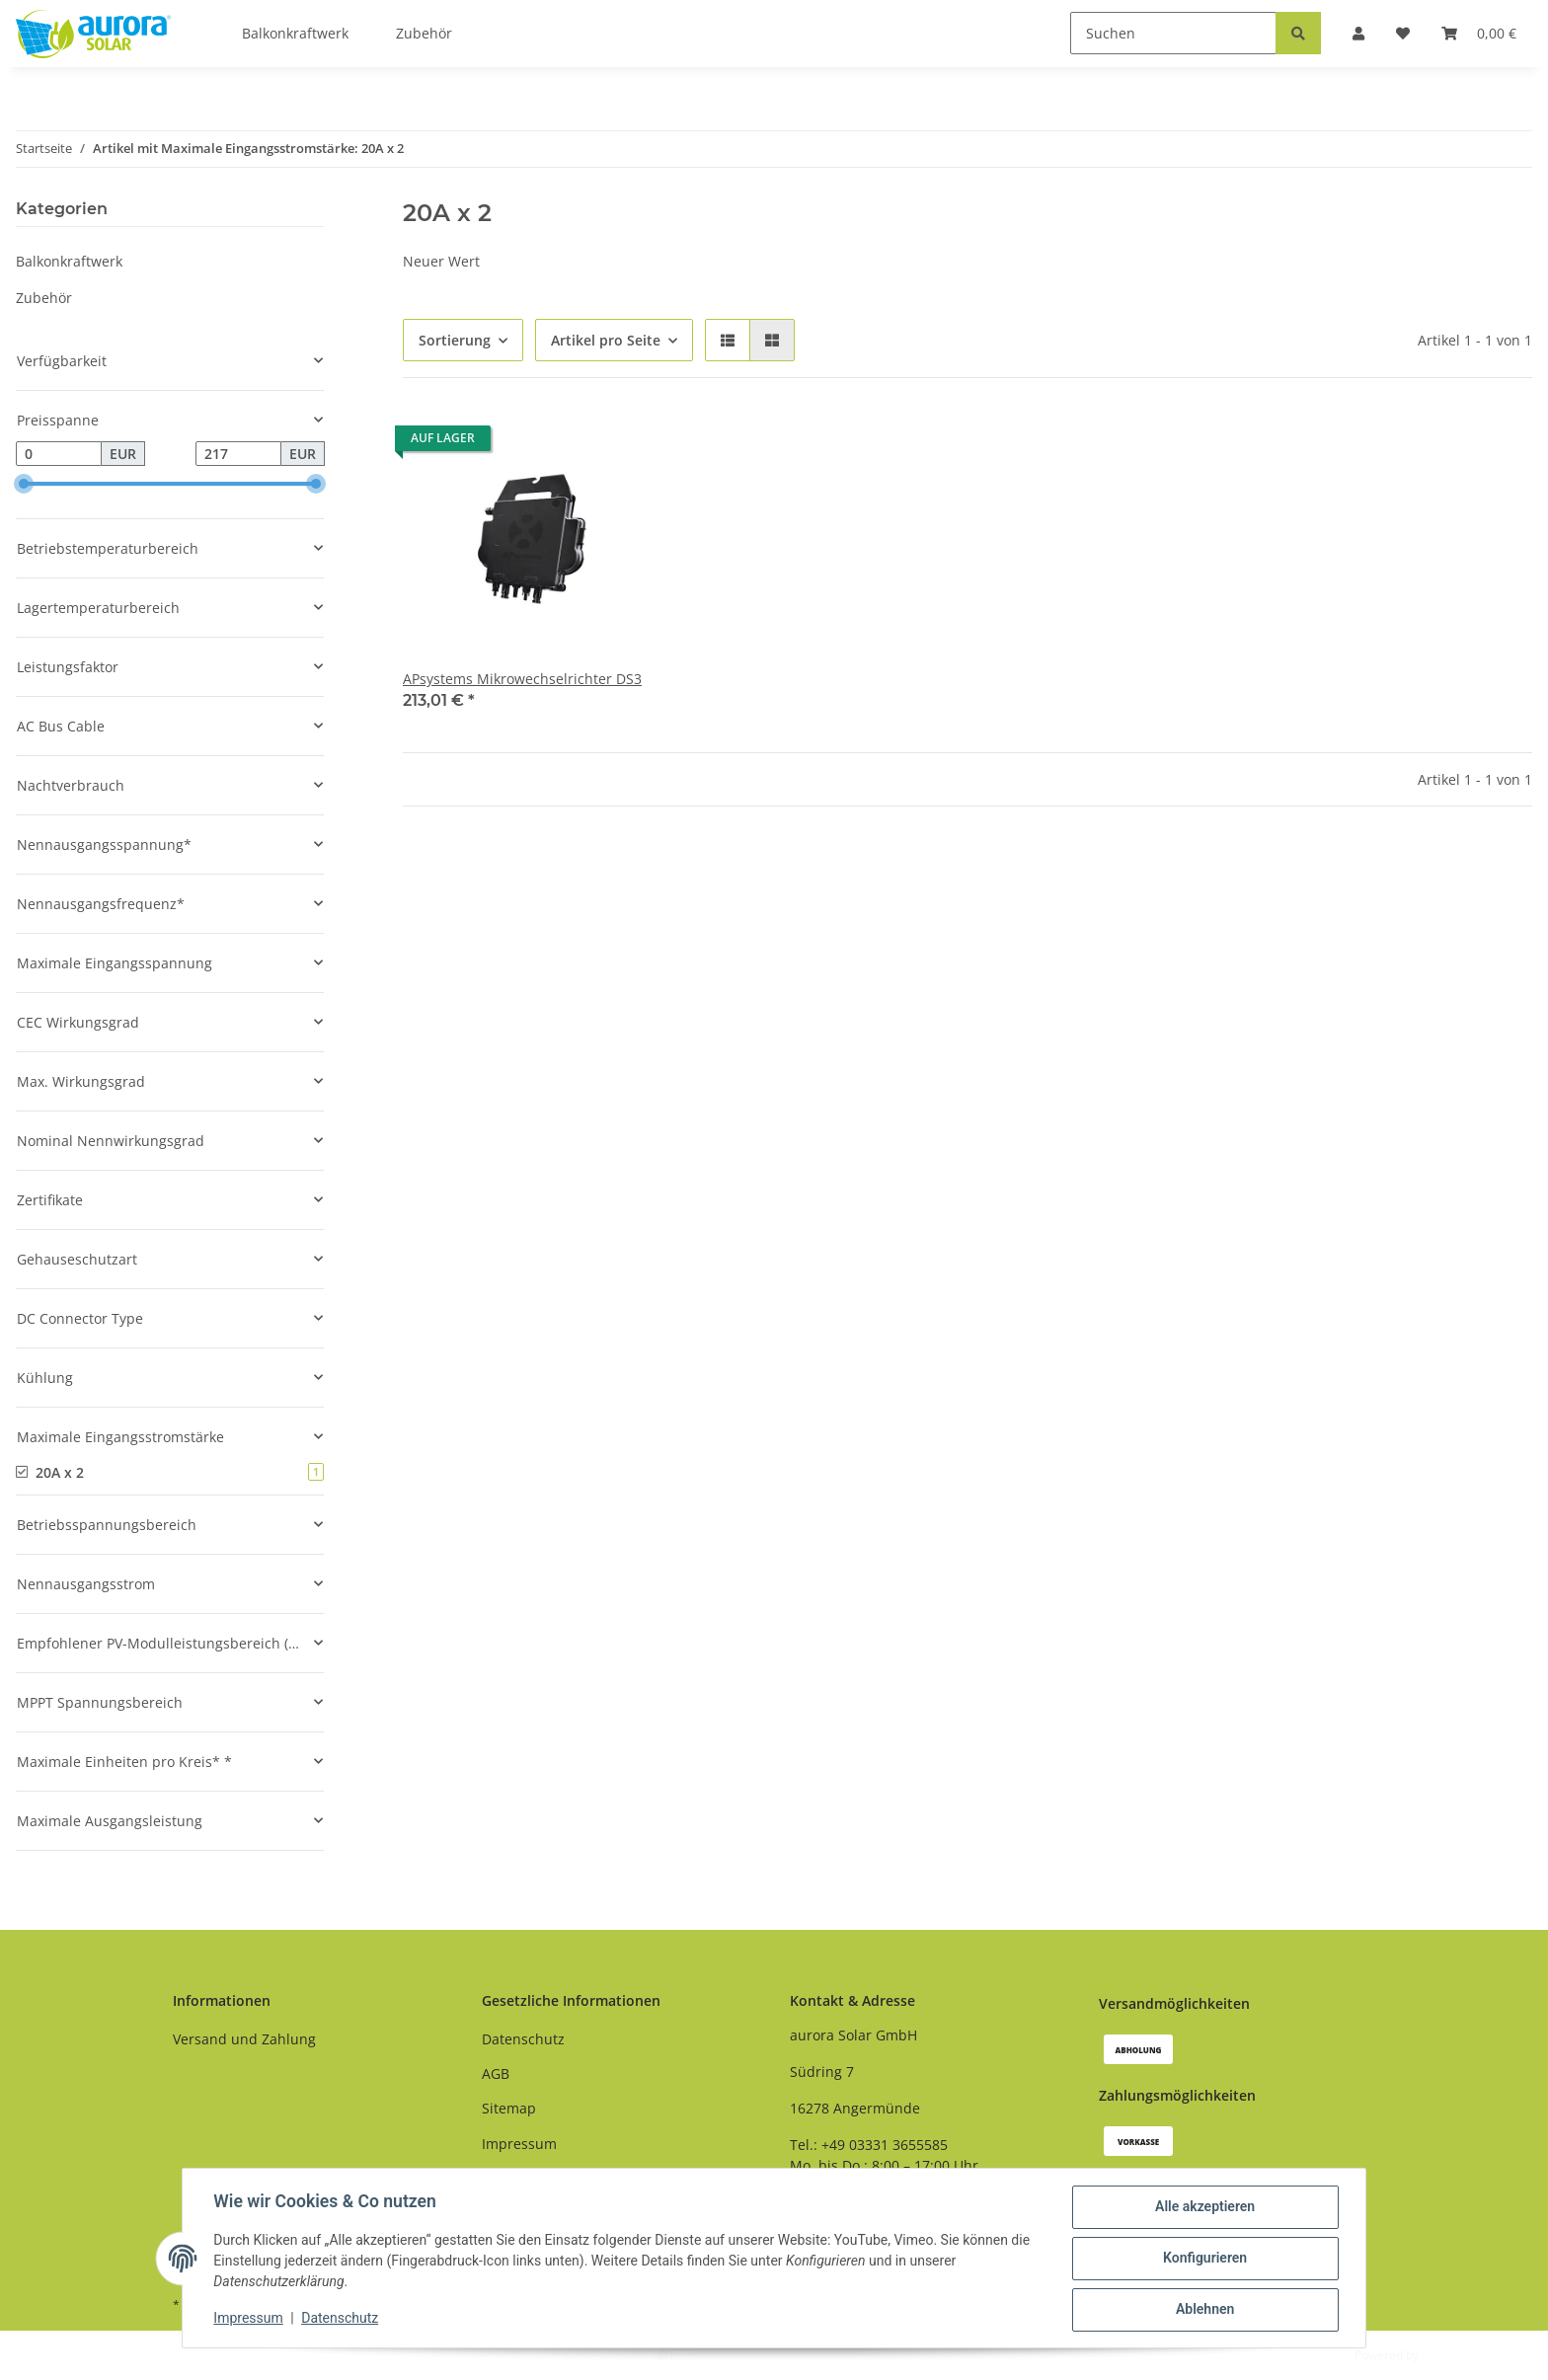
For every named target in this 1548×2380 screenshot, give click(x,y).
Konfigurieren (1204, 2258)
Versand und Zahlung (244, 2039)
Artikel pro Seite (605, 340)
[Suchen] (1173, 33)
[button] (727, 340)
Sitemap (509, 2108)
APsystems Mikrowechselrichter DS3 (522, 678)
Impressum (519, 2143)
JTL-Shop (1445, 2354)
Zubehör (44, 297)
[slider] (24, 485)
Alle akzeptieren (1204, 2207)
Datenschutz (523, 2039)
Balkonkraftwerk (69, 261)
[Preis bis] (238, 454)
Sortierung (455, 340)
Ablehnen (1204, 2310)
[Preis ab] (59, 454)
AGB (495, 2073)
